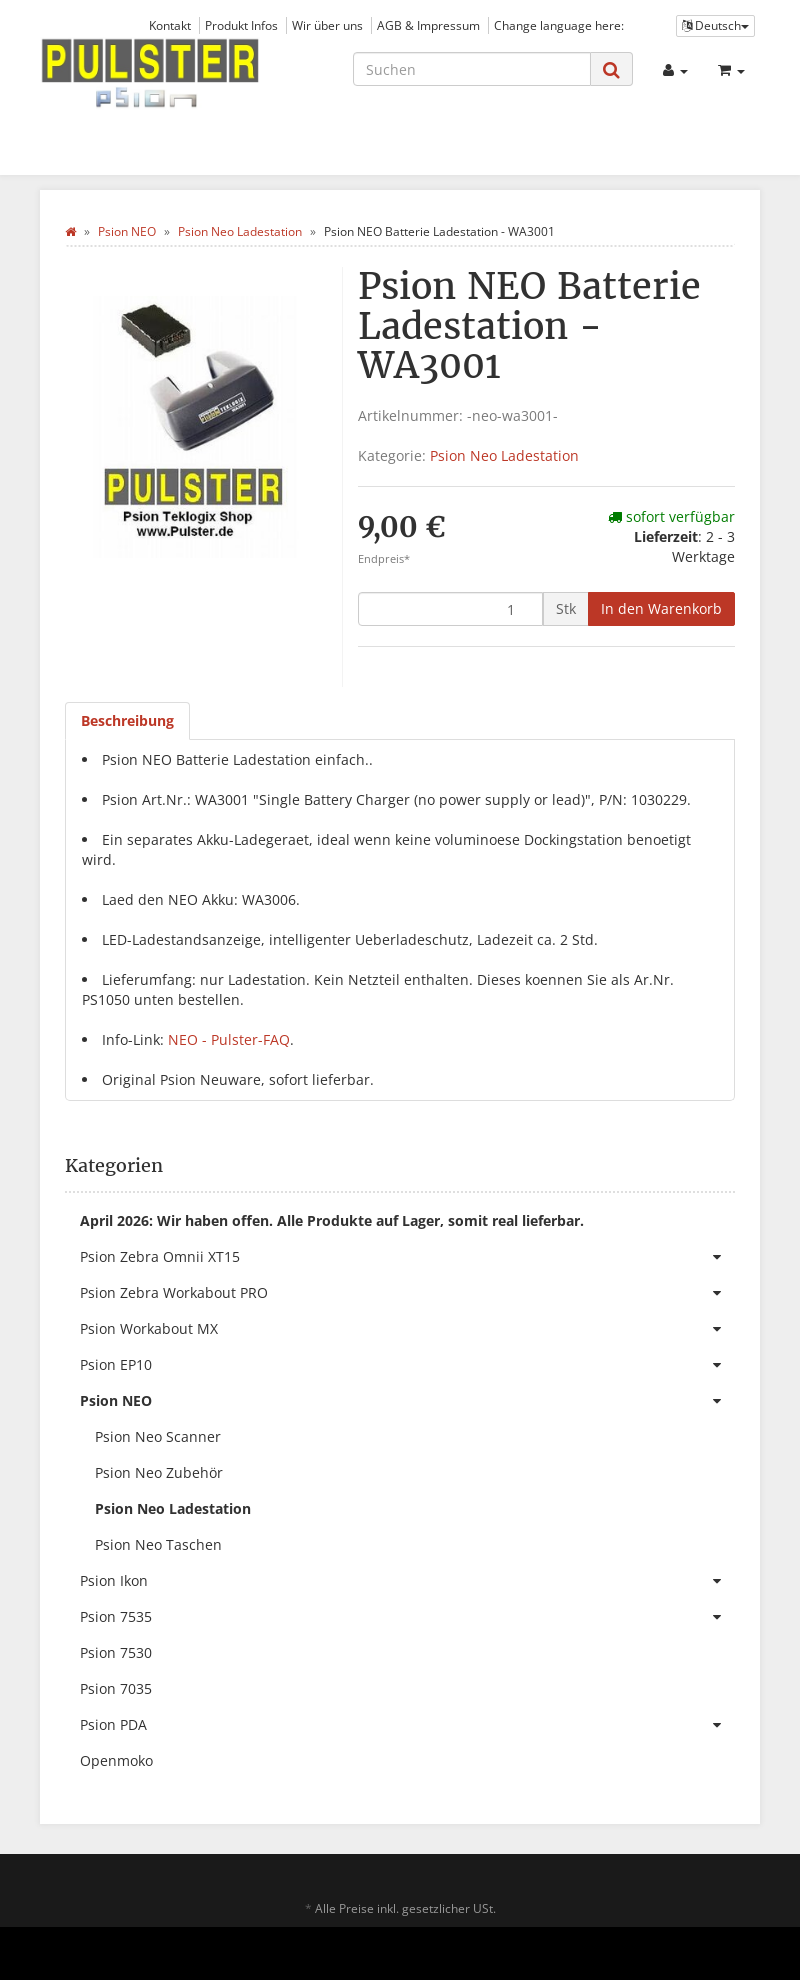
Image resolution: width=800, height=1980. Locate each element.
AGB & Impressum (428, 25)
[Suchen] (472, 69)
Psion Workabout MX (407, 1329)
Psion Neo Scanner (158, 1436)
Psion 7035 (116, 1688)
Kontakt (170, 25)
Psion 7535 (407, 1617)
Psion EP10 (407, 1365)
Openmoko (116, 1760)
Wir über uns (327, 25)
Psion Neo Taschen (158, 1544)
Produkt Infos (241, 25)
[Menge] (450, 609)
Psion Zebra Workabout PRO (407, 1293)
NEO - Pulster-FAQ (229, 1039)
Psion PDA (407, 1725)
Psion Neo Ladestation (504, 455)
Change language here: (559, 25)
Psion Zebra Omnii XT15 (407, 1257)
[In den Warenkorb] (661, 609)
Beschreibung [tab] (127, 720)
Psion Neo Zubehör (159, 1472)
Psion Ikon (407, 1581)
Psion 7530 (116, 1652)
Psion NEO (407, 1401)
